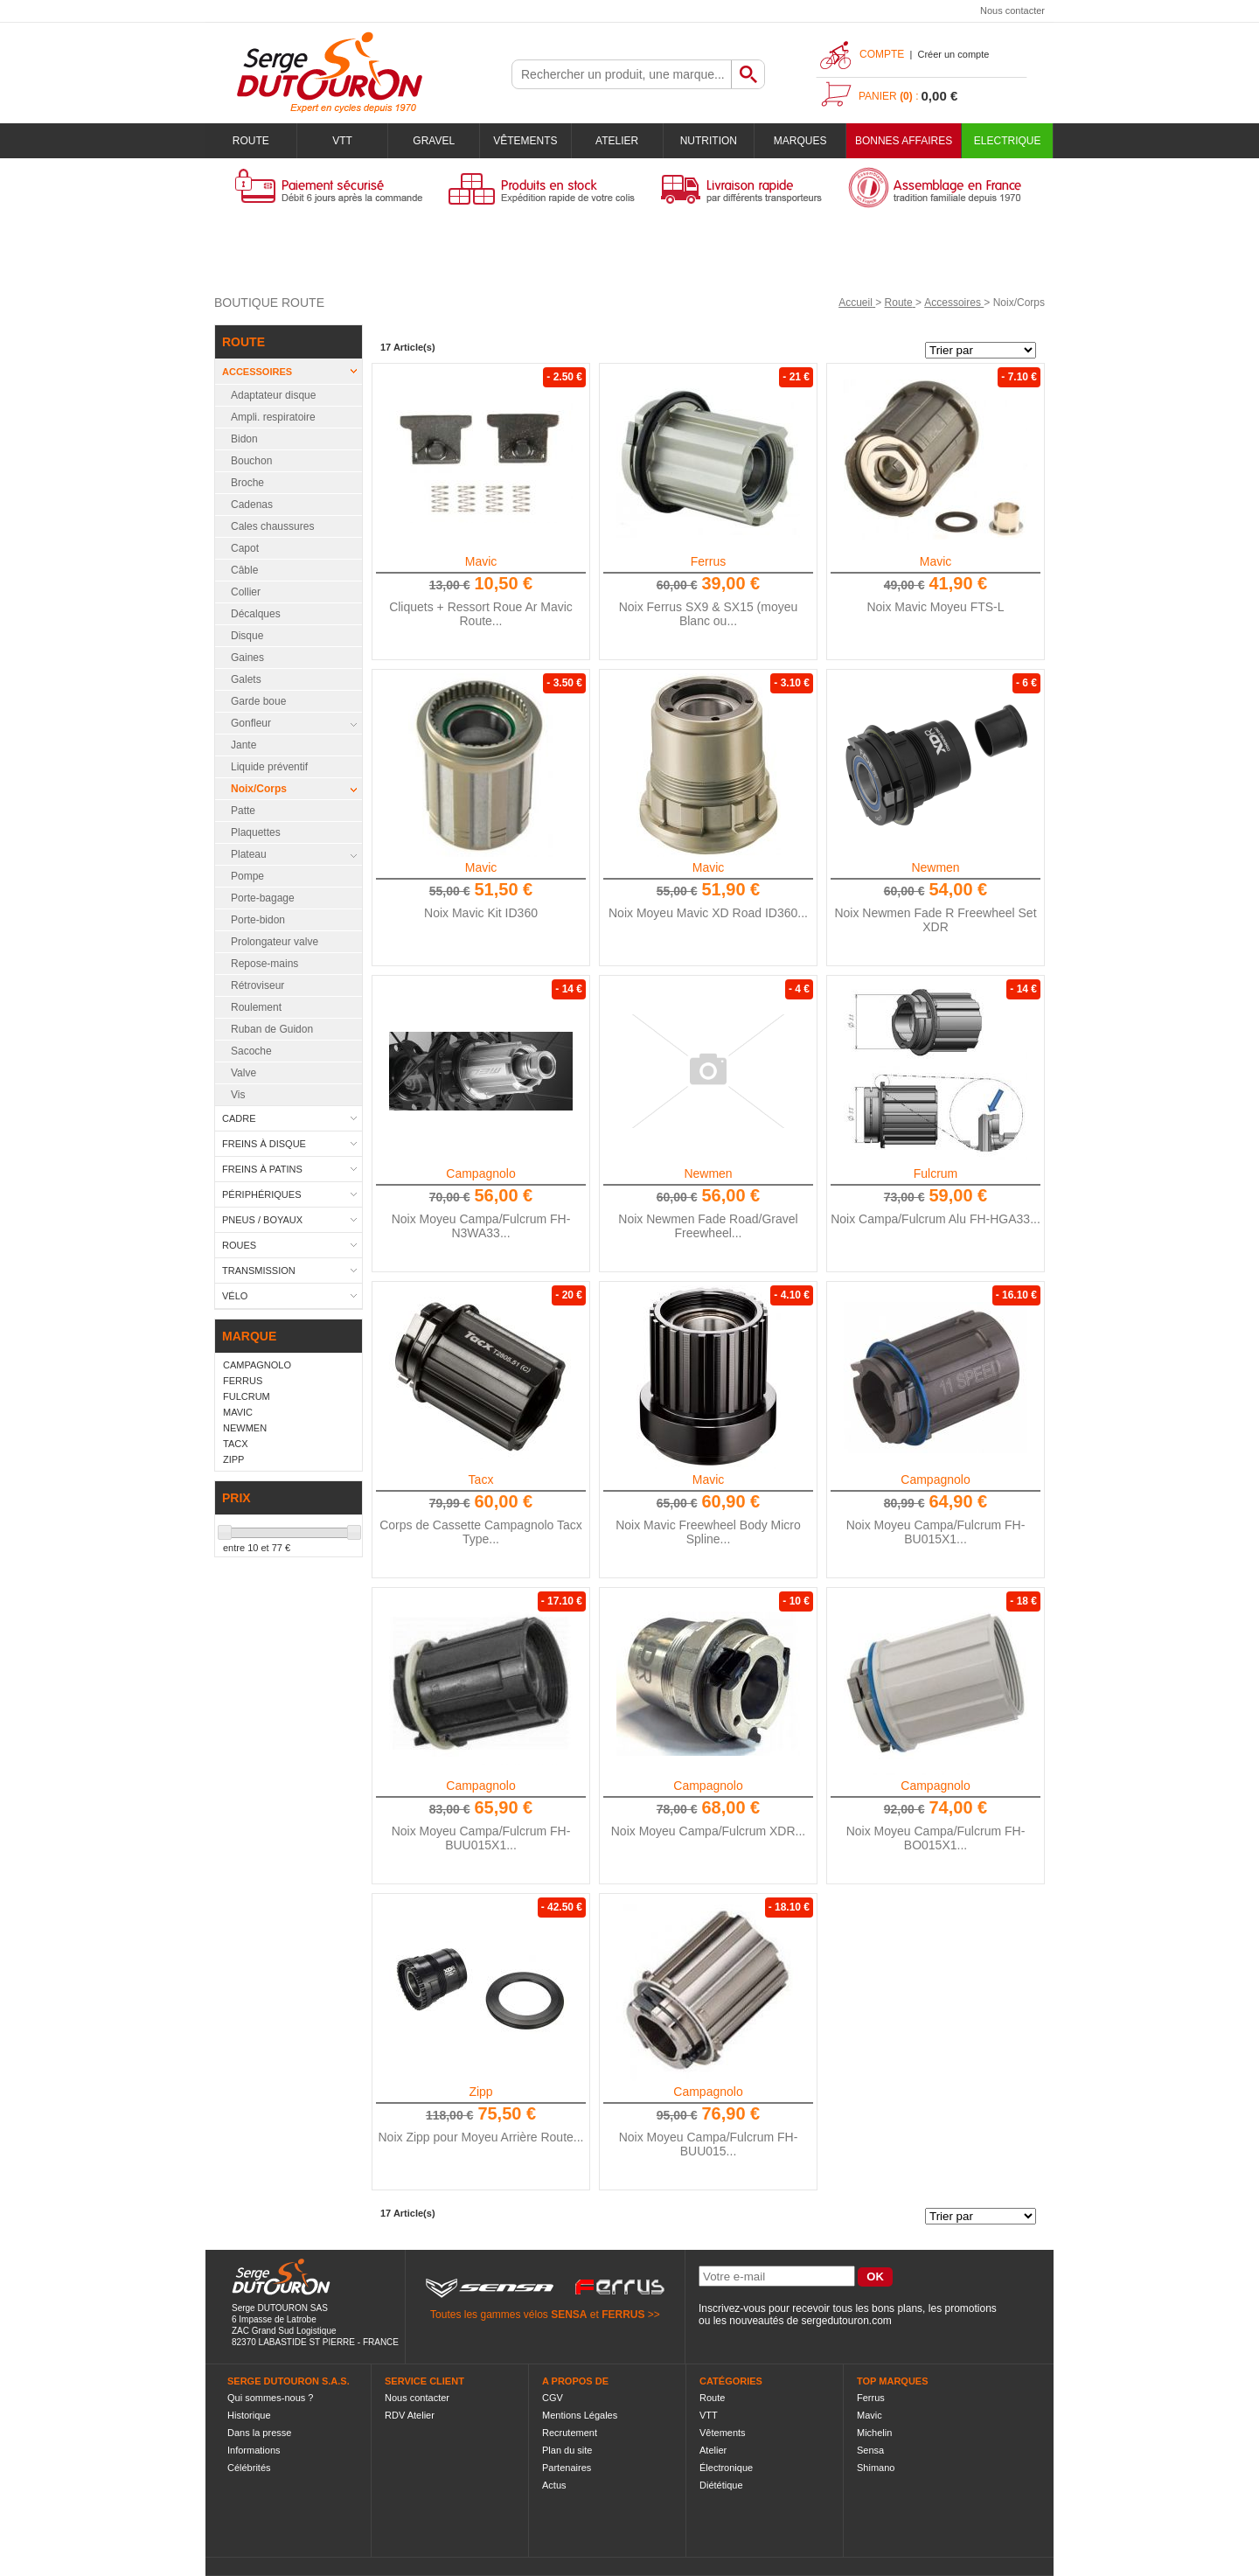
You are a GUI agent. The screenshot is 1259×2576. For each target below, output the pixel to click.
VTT (342, 141)
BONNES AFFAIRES (903, 141)
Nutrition (708, 141)
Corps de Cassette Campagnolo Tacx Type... (480, 1532)
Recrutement (569, 2432)
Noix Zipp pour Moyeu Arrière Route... (481, 2137)
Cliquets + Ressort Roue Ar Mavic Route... (481, 614)
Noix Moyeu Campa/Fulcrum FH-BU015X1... (936, 1532)
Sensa (870, 2450)
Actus (554, 2485)
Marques (800, 141)
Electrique (1007, 141)
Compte (881, 54)
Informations (254, 2450)
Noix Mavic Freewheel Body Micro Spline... (708, 1532)
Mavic (481, 561)
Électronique (726, 2467)
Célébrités (249, 2467)
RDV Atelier (410, 2415)
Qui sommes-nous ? (270, 2397)
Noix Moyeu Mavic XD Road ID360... (708, 913)
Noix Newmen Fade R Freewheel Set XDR (935, 920)
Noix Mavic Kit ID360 (481, 913)
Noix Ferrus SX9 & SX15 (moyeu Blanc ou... (708, 614)
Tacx (481, 1479)
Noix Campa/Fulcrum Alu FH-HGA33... (935, 1219)
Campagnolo (480, 1173)
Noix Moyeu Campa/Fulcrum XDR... (708, 1831)
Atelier (616, 141)
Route (251, 141)
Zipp (480, 2092)
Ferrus (708, 561)
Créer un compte (953, 54)
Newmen (935, 867)
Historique (249, 2415)
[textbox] (621, 74)
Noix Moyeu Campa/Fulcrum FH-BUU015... (708, 2144)
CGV (552, 2397)
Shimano (875, 2467)
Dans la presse (259, 2432)
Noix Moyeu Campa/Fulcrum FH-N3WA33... (481, 1226)
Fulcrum (936, 1173)
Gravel (434, 141)
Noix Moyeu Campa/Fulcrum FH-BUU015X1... (481, 1838)
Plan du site (567, 2450)
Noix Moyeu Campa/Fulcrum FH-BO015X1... (936, 1838)
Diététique (721, 2485)
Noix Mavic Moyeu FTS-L (935, 607)
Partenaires (566, 2467)
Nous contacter (1012, 10)
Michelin (874, 2432)
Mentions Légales (579, 2415)
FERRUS (623, 2314)
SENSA (569, 2314)
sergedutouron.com (846, 2321)
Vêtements (525, 141)
